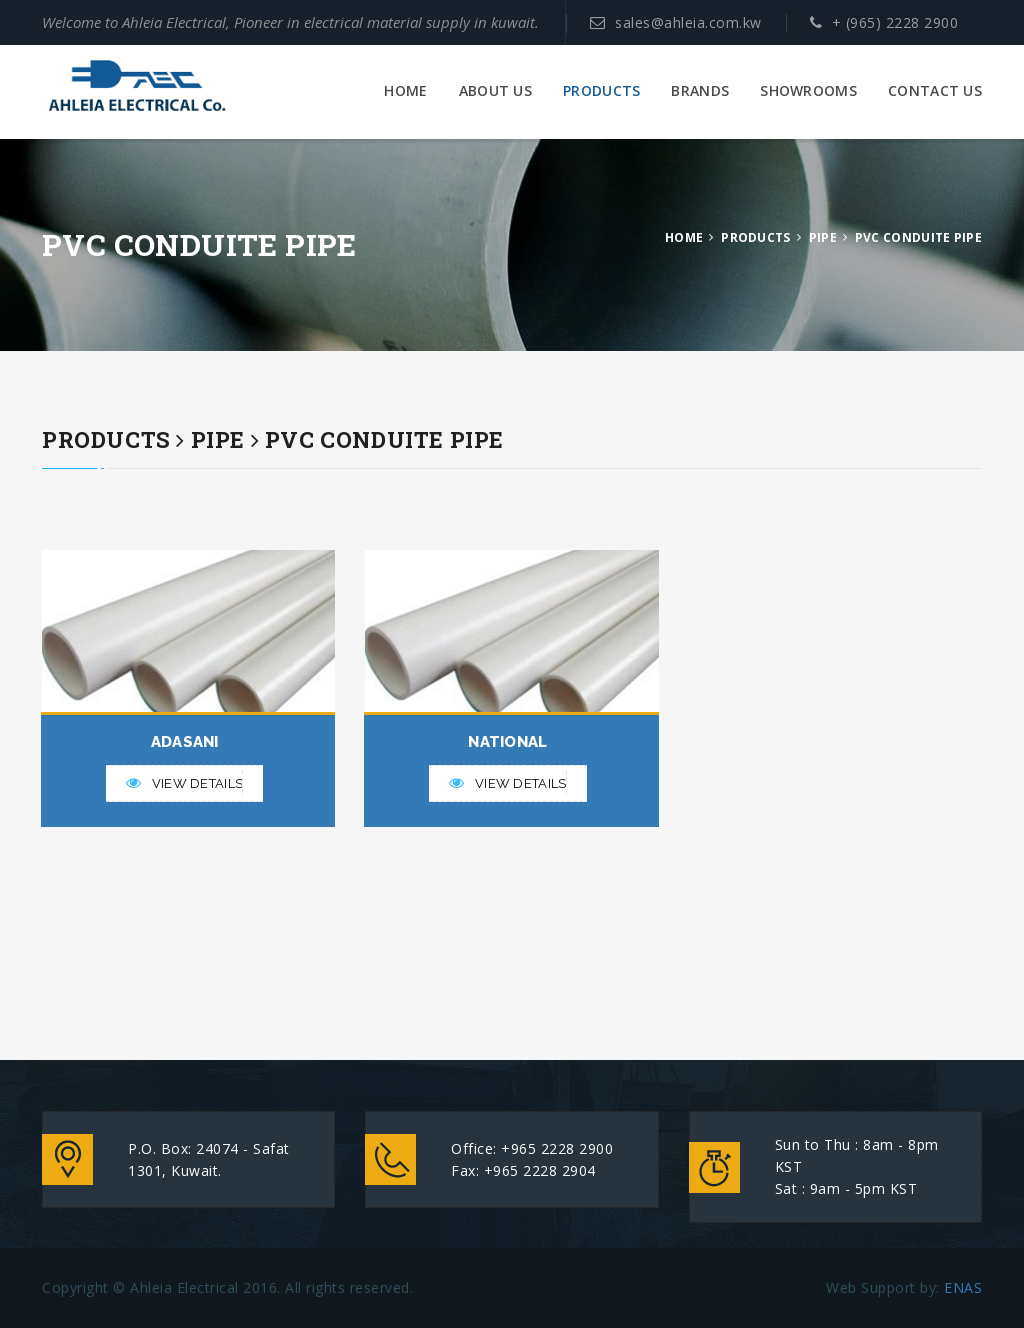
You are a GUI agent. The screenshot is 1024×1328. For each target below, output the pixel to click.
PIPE (823, 237)
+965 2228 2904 (540, 1170)
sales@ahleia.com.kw (688, 22)
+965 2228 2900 (557, 1148)
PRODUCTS (601, 91)
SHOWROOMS (808, 91)
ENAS (963, 1287)
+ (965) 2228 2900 (895, 22)
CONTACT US (935, 91)
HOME (405, 91)
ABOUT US (495, 91)
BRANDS (700, 91)
